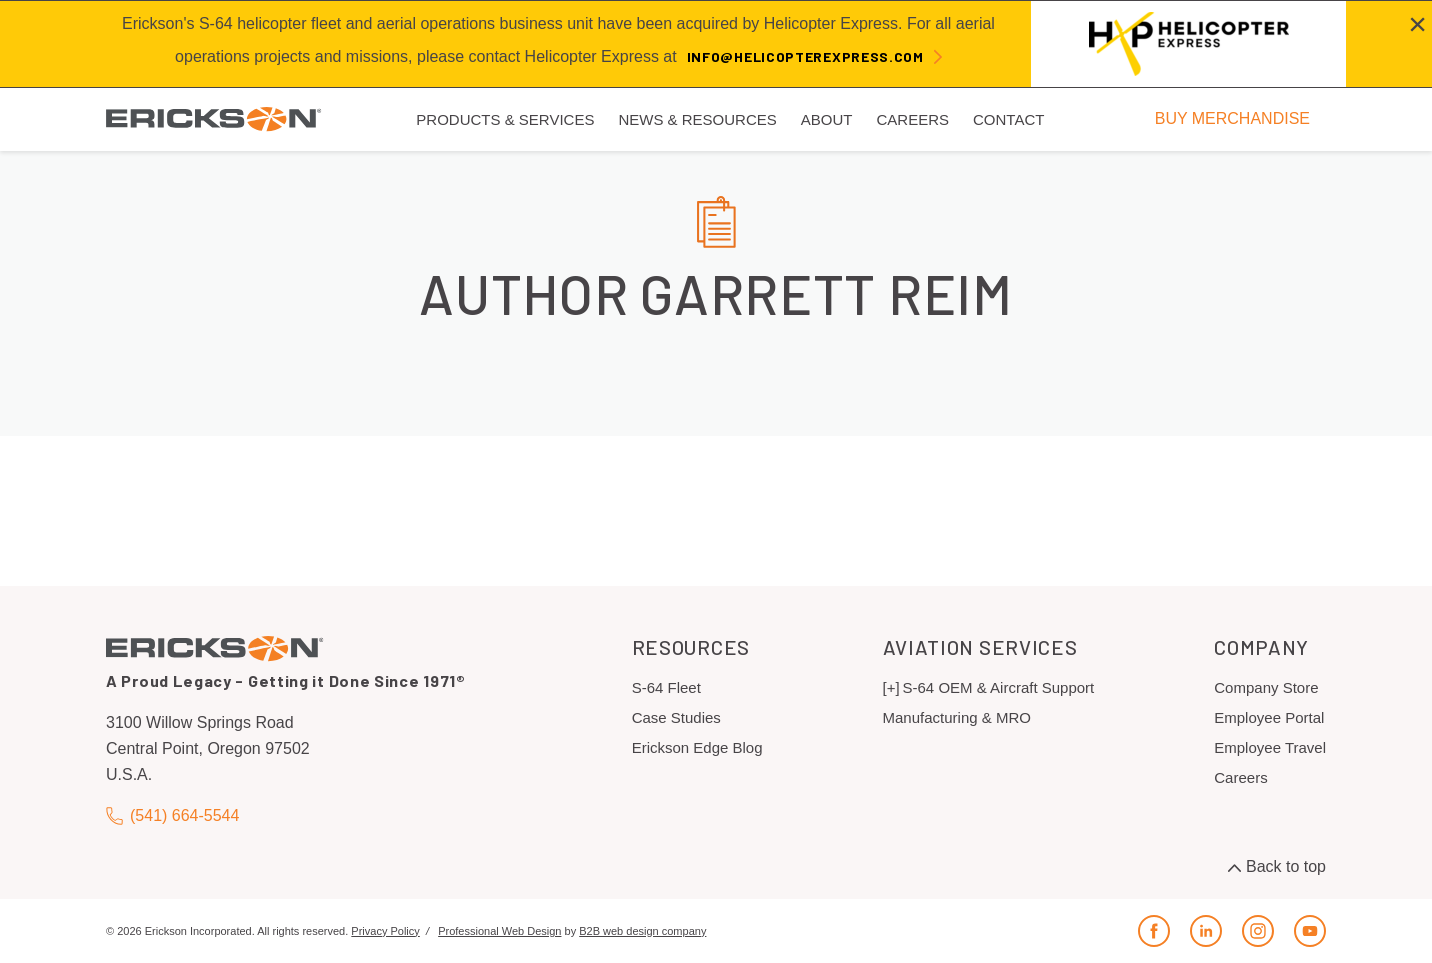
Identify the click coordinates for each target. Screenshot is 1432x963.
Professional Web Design (499, 931)
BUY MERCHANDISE (1232, 118)
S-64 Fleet (666, 687)
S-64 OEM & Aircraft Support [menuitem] (999, 687)
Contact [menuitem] (1008, 119)
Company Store (1266, 687)
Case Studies (676, 717)
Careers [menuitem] (912, 119)
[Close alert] (1417, 24)
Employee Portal (1269, 717)
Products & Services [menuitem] (505, 119)
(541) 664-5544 (172, 815)
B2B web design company (642, 931)
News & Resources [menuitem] (697, 119)
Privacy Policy (385, 931)
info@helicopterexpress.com (805, 56)
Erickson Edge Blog (697, 747)
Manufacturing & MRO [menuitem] (957, 717)
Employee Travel (1270, 747)
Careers (1240, 777)
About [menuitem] (827, 119)
